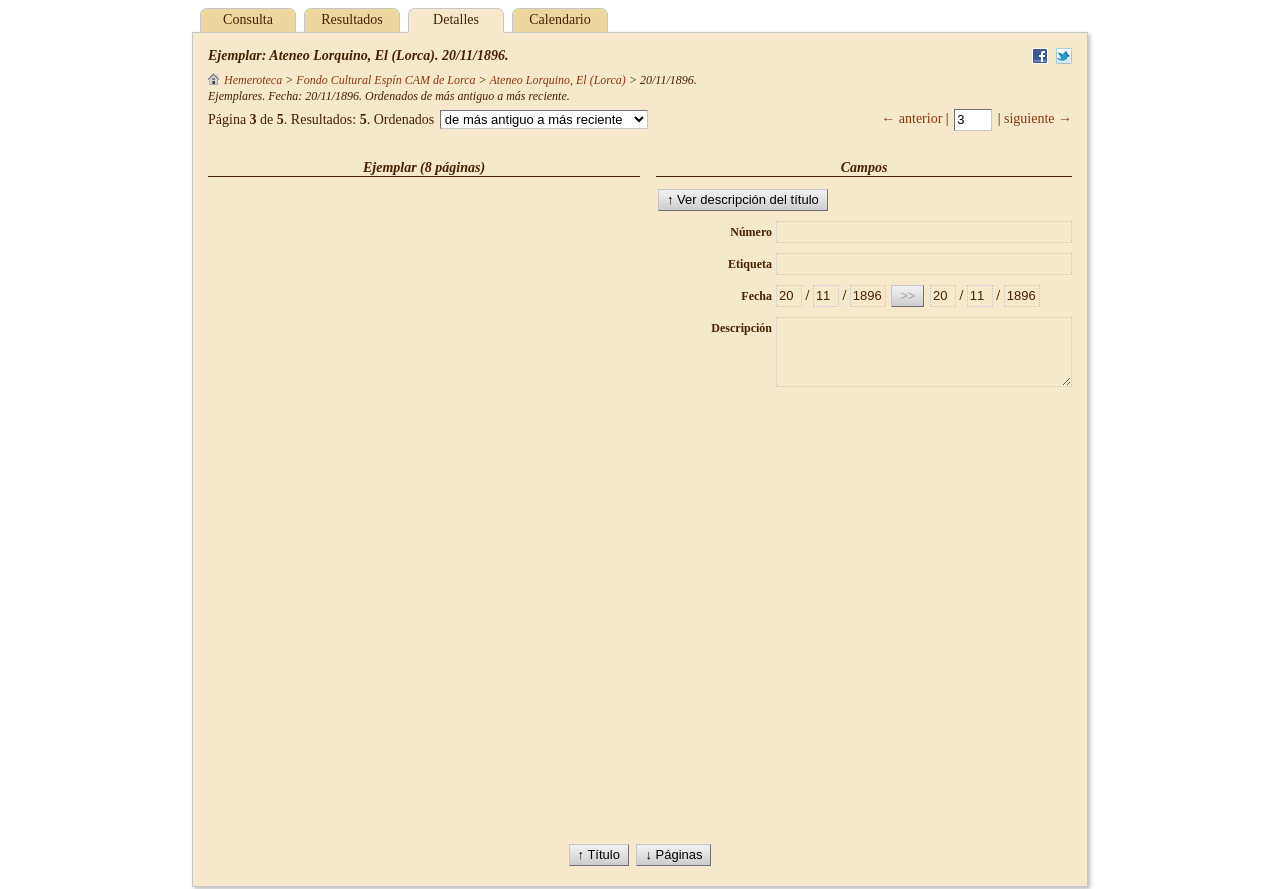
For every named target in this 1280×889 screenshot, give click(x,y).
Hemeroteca (245, 80)
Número (751, 232)
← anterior (911, 118)
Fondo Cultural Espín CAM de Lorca (385, 80)
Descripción (741, 328)
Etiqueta (750, 264)
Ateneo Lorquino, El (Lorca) (557, 80)
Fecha (756, 296)
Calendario (559, 19)
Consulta (248, 19)
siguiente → (1038, 118)
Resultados (351, 19)
